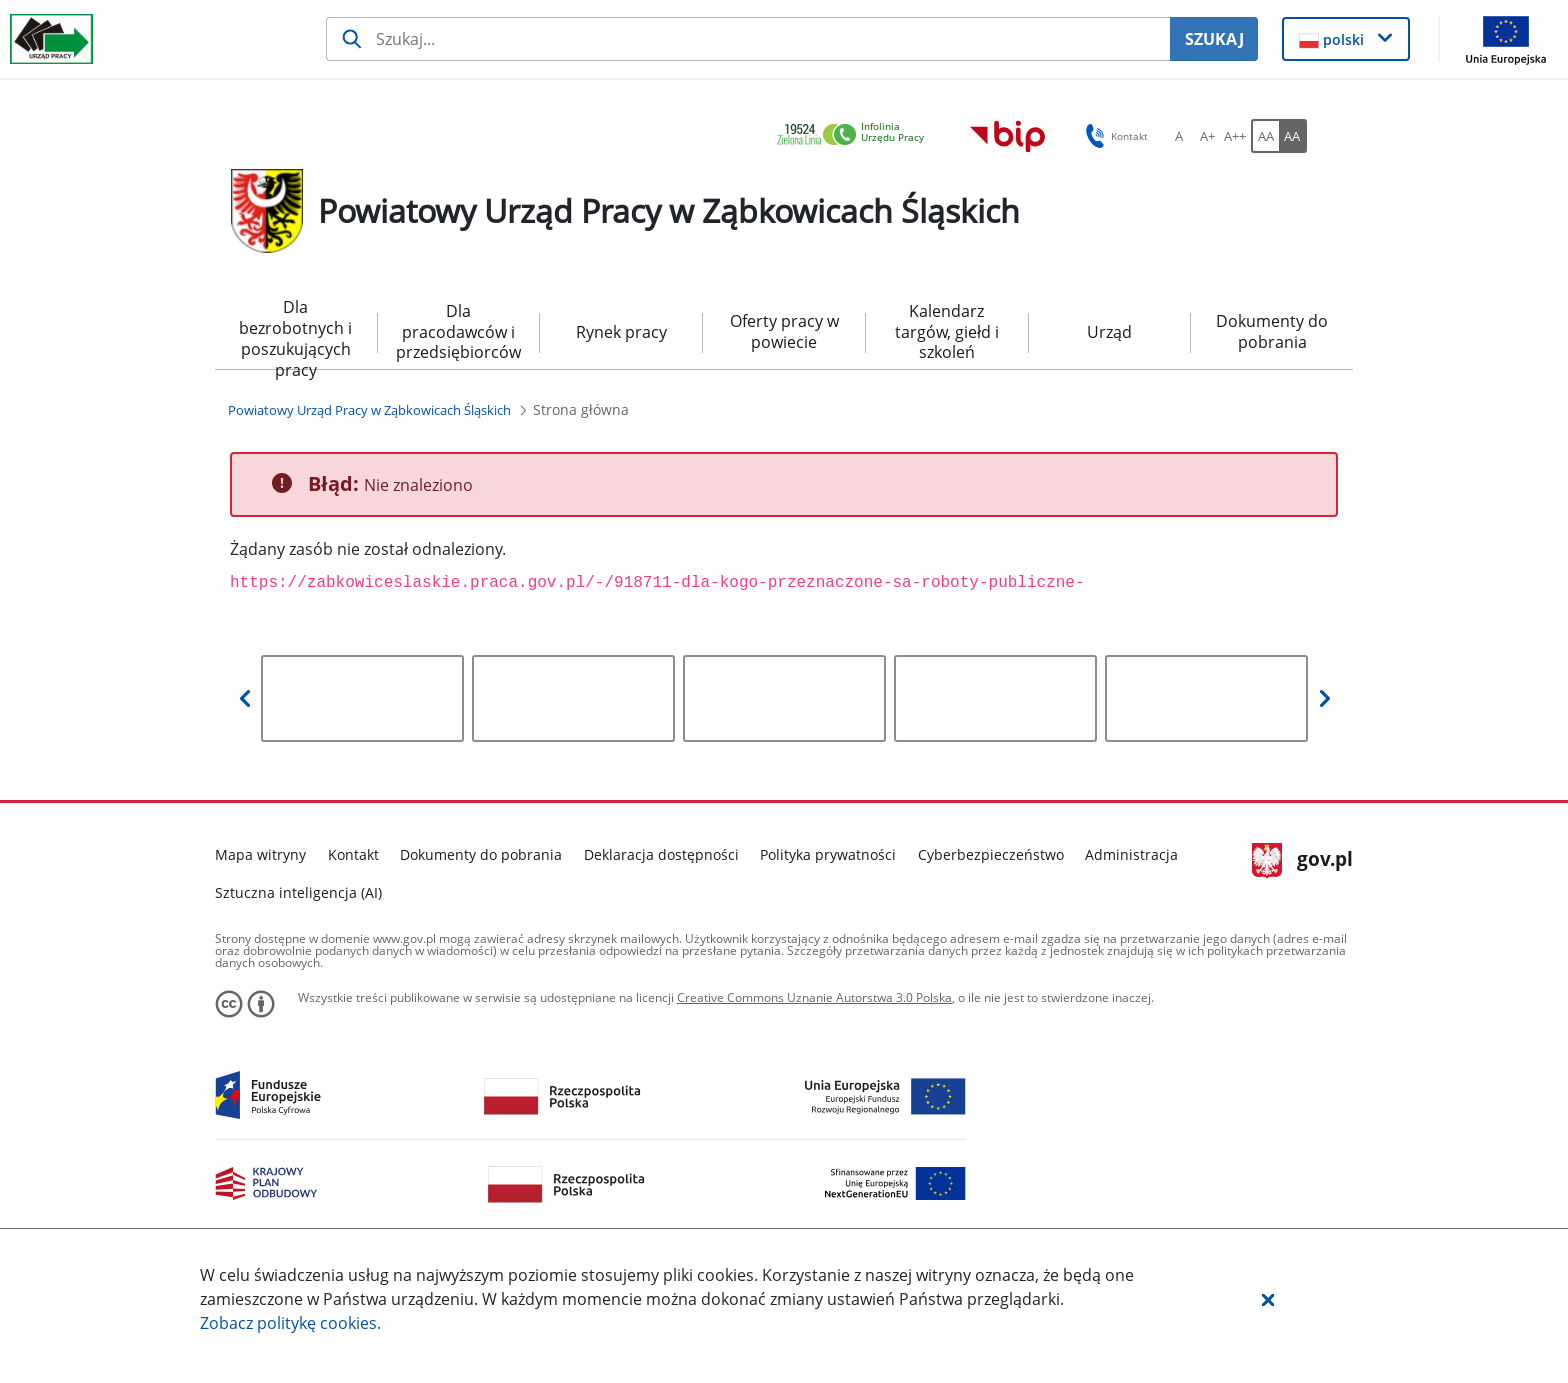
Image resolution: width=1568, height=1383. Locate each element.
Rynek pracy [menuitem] (621, 332)
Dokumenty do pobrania (481, 854)
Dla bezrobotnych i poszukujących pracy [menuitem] (295, 333)
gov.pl (1302, 861)
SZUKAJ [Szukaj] (1214, 39)
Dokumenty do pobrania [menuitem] (1272, 331)
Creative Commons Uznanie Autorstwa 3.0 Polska (814, 997)
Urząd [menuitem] (1109, 332)
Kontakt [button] (1113, 136)
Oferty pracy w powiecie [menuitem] (784, 331)
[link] (856, 135)
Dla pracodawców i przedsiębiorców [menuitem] (458, 332)
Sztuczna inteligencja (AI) (298, 892)
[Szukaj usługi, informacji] (748, 39)
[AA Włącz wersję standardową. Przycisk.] (1265, 136)
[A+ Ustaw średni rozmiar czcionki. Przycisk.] (1207, 136)
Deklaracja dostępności (661, 854)
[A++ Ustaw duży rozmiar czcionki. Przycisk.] (1235, 136)
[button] (1268, 1299)
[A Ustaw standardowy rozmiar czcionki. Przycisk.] (1179, 136)
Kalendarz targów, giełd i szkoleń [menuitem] (947, 332)
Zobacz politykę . (290, 1323)
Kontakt (353, 854)
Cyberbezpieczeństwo (991, 854)
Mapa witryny (260, 854)
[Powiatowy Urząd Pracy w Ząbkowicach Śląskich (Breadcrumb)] (369, 410)
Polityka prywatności (828, 854)
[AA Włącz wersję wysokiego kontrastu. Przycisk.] (1293, 136)
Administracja (1131, 854)
